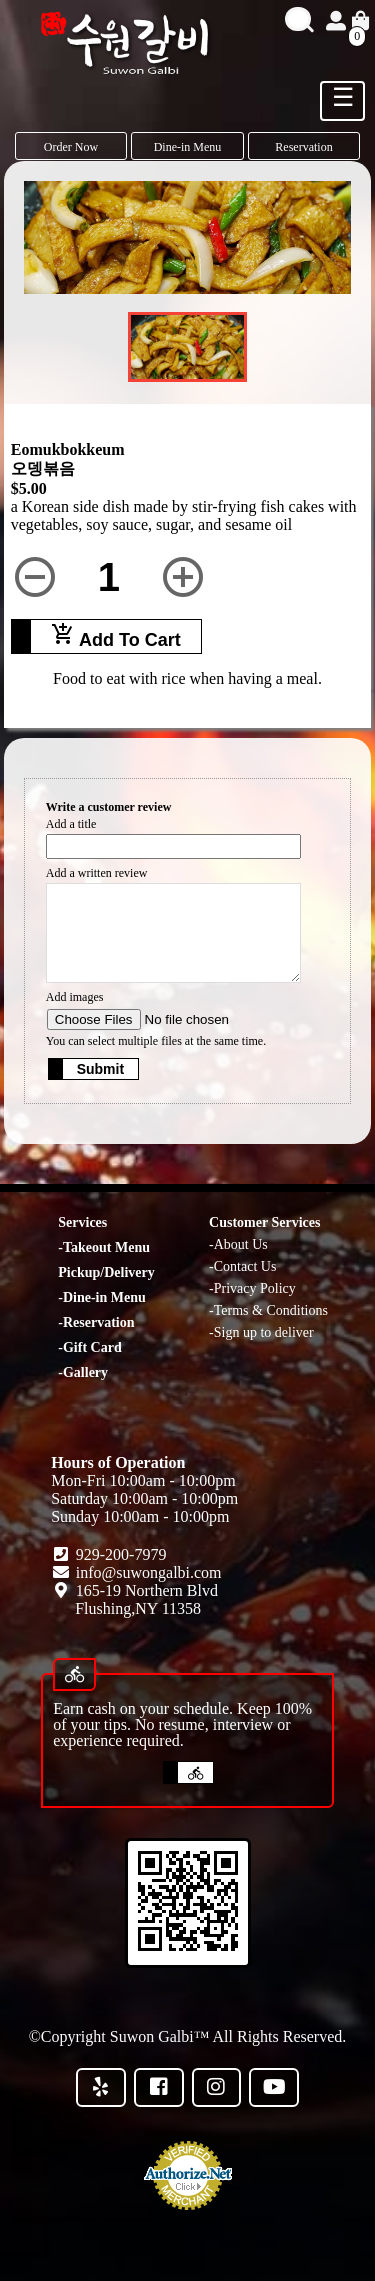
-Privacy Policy (252, 1288)
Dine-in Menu (188, 147)
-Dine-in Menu (102, 1297)
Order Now (71, 147)
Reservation (303, 147)
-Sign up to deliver (261, 1332)
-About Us (238, 1244)
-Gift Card (89, 1347)
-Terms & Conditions (268, 1310)
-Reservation (96, 1322)
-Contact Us (242, 1266)
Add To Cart (116, 636)
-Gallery (83, 1372)
